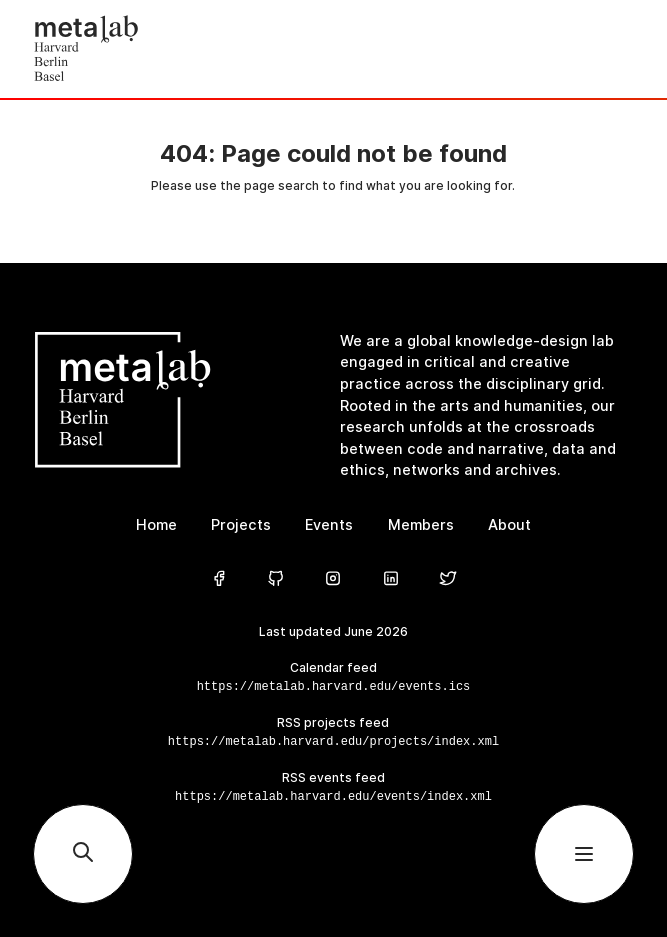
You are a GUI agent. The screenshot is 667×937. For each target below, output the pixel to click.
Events (329, 525)
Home (156, 525)
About (509, 525)
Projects (241, 525)
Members (421, 525)
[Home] (183, 49)
